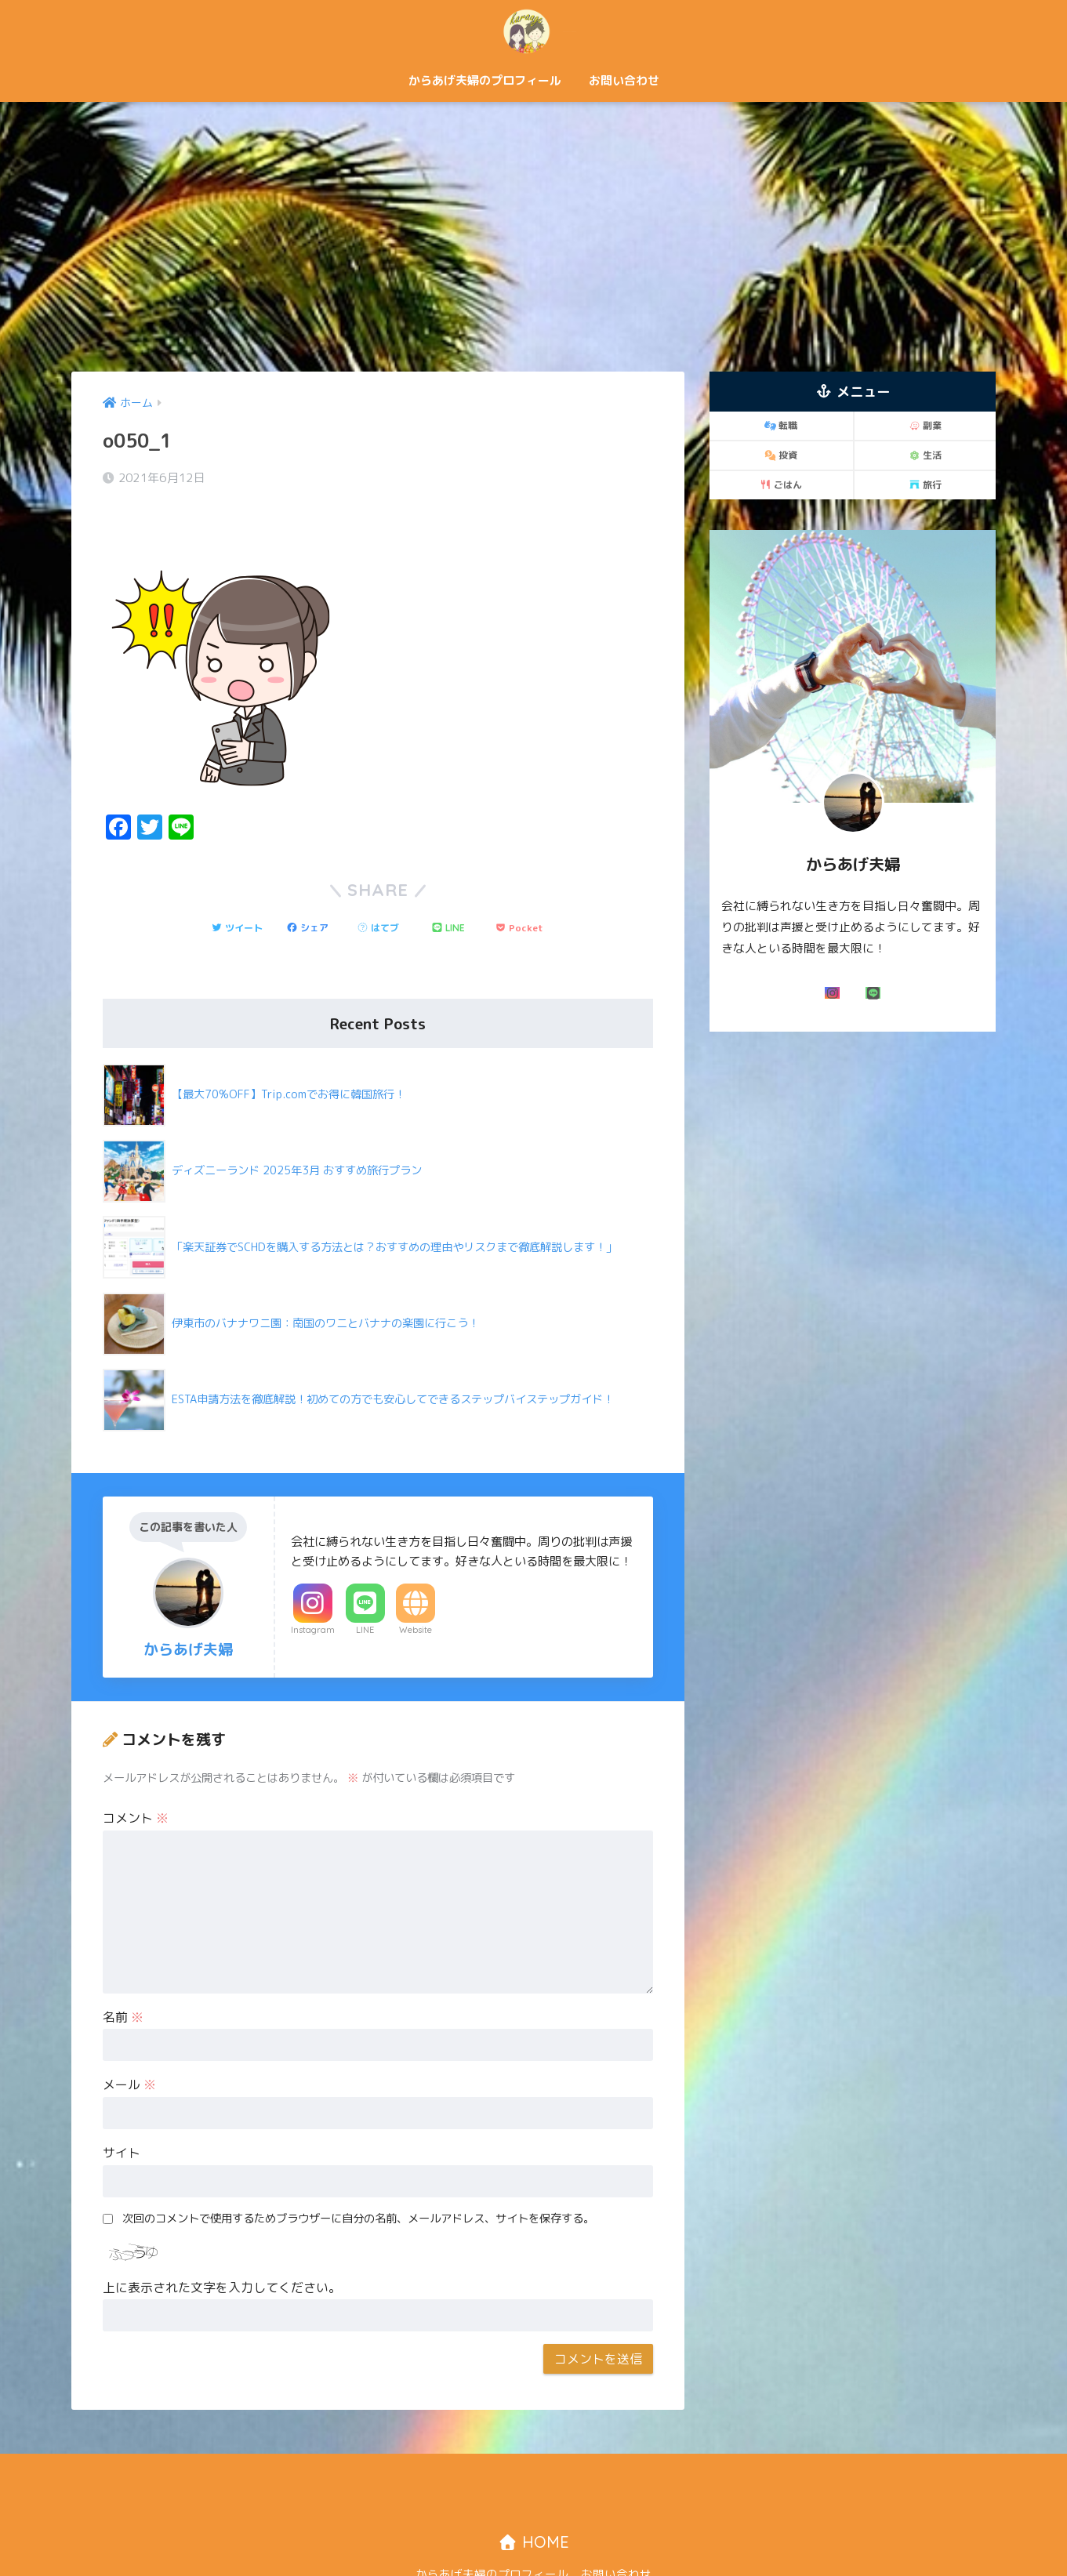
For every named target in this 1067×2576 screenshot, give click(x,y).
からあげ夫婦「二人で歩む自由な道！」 (533, 30)
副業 (925, 425)
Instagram (313, 1586)
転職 (780, 425)
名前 (123, 1974)
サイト (121, 2109)
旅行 (925, 485)
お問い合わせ (624, 80)
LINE (365, 1586)
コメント (136, 1774)
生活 (925, 455)
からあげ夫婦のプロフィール (484, 80)
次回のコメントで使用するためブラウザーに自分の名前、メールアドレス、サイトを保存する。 (358, 2175)
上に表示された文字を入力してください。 (222, 2244)
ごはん (781, 485)
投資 (780, 455)
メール (129, 2041)
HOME (533, 2499)
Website (415, 1586)
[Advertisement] (534, 236)
